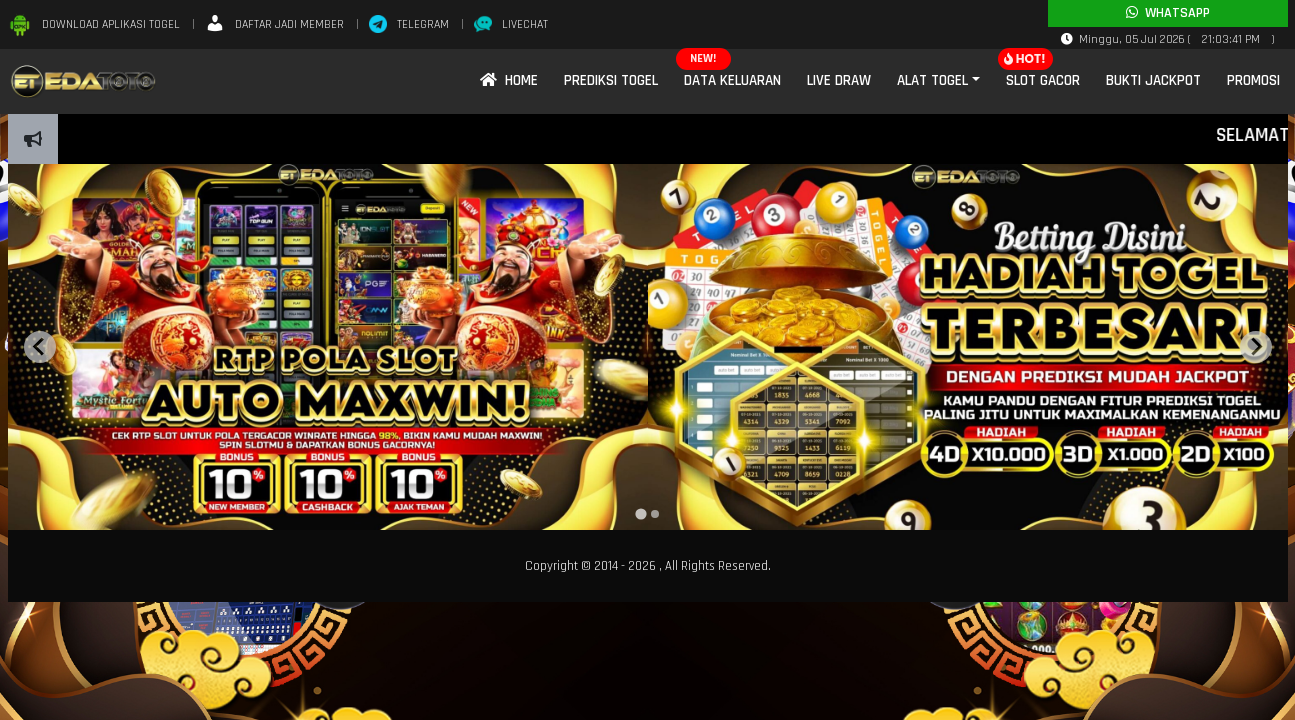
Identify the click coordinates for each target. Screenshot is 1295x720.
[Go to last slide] (40, 347)
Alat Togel (932, 80)
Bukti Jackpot (1153, 80)
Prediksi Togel (611, 80)
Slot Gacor (1043, 80)
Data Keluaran (732, 80)
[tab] (640, 513)
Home (509, 80)
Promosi (1253, 80)
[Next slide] (1256, 347)
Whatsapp (1168, 13)
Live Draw (839, 80)
